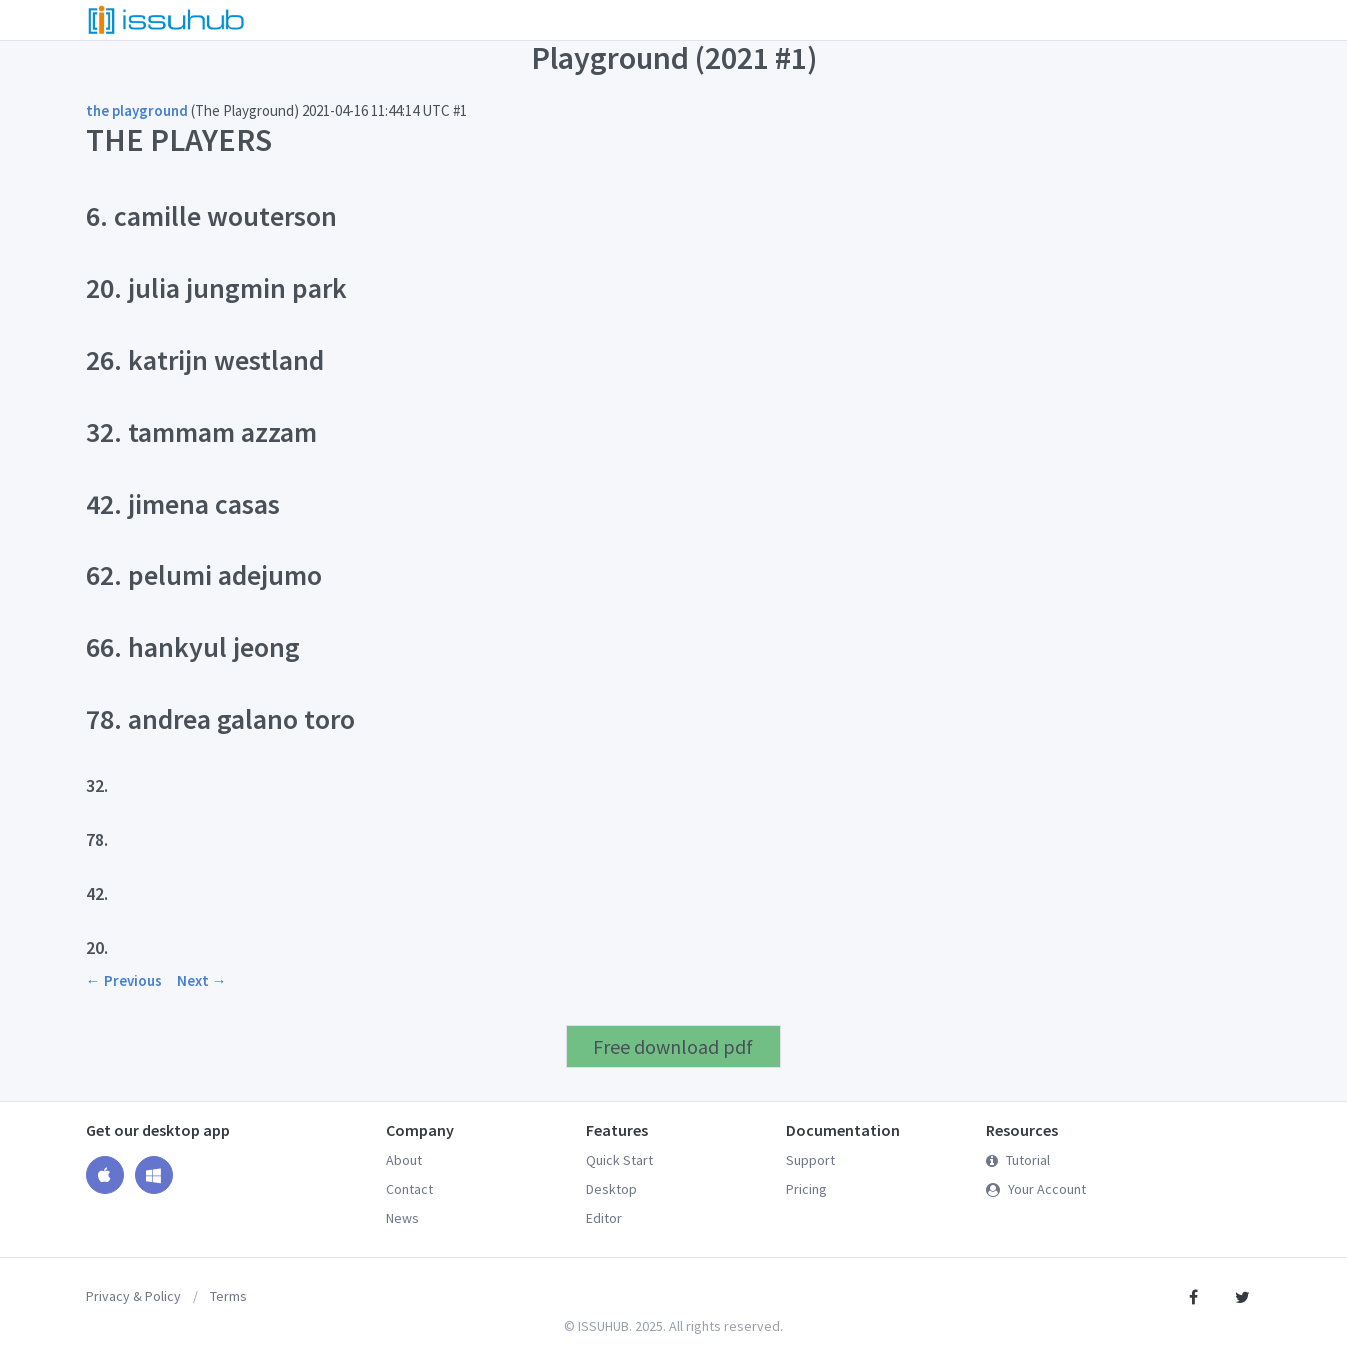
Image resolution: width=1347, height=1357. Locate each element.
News (402, 1218)
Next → (202, 980)
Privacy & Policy (133, 1296)
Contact (409, 1189)
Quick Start (619, 1160)
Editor (604, 1218)
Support (810, 1160)
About (404, 1160)
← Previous (124, 980)
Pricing (806, 1189)
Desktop (611, 1189)
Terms (228, 1296)
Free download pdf (673, 1046)
